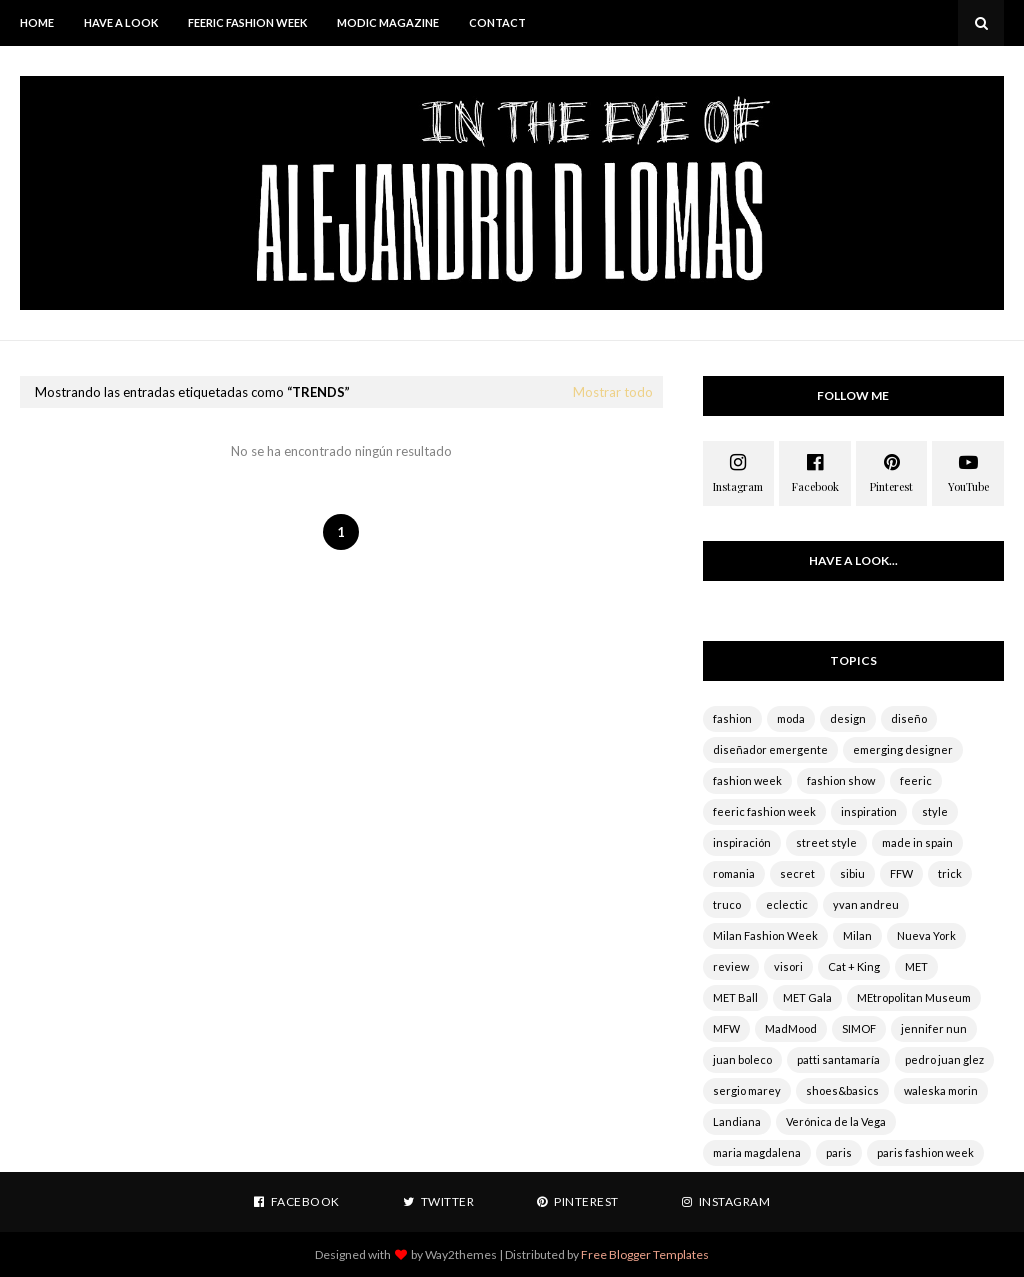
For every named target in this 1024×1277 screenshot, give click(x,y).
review (731, 966)
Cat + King (854, 966)
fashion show (841, 780)
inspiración (742, 842)
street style (826, 842)
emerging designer (903, 749)
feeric (916, 780)
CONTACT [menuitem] (497, 22)
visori (788, 966)
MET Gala (807, 997)
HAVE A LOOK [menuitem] (121, 22)
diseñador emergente (770, 749)
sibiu (852, 873)
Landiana (737, 1121)
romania (734, 873)
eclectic (787, 904)
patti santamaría (838, 1059)
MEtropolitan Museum (914, 997)
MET (916, 966)
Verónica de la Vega (836, 1121)
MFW (726, 1028)
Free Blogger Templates (645, 1254)
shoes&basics (842, 1090)
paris (839, 1152)
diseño (909, 718)
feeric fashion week (764, 811)
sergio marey (747, 1090)
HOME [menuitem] (37, 22)
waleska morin (941, 1090)
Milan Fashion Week (765, 935)
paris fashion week (925, 1152)
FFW (901, 873)
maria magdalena (757, 1152)
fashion (732, 718)
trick (950, 873)
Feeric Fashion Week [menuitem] (247, 22)
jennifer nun (934, 1028)
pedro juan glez (944, 1059)
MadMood (791, 1028)
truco (727, 904)
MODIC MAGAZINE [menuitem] (388, 22)
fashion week (747, 780)
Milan (857, 935)
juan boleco (742, 1059)
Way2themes (461, 1254)
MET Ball (735, 997)
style (935, 811)
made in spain (917, 842)
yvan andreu (866, 904)
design (848, 718)
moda (791, 718)
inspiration (869, 811)
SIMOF (859, 1028)
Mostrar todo (613, 392)
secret (797, 873)
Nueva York (926, 935)
